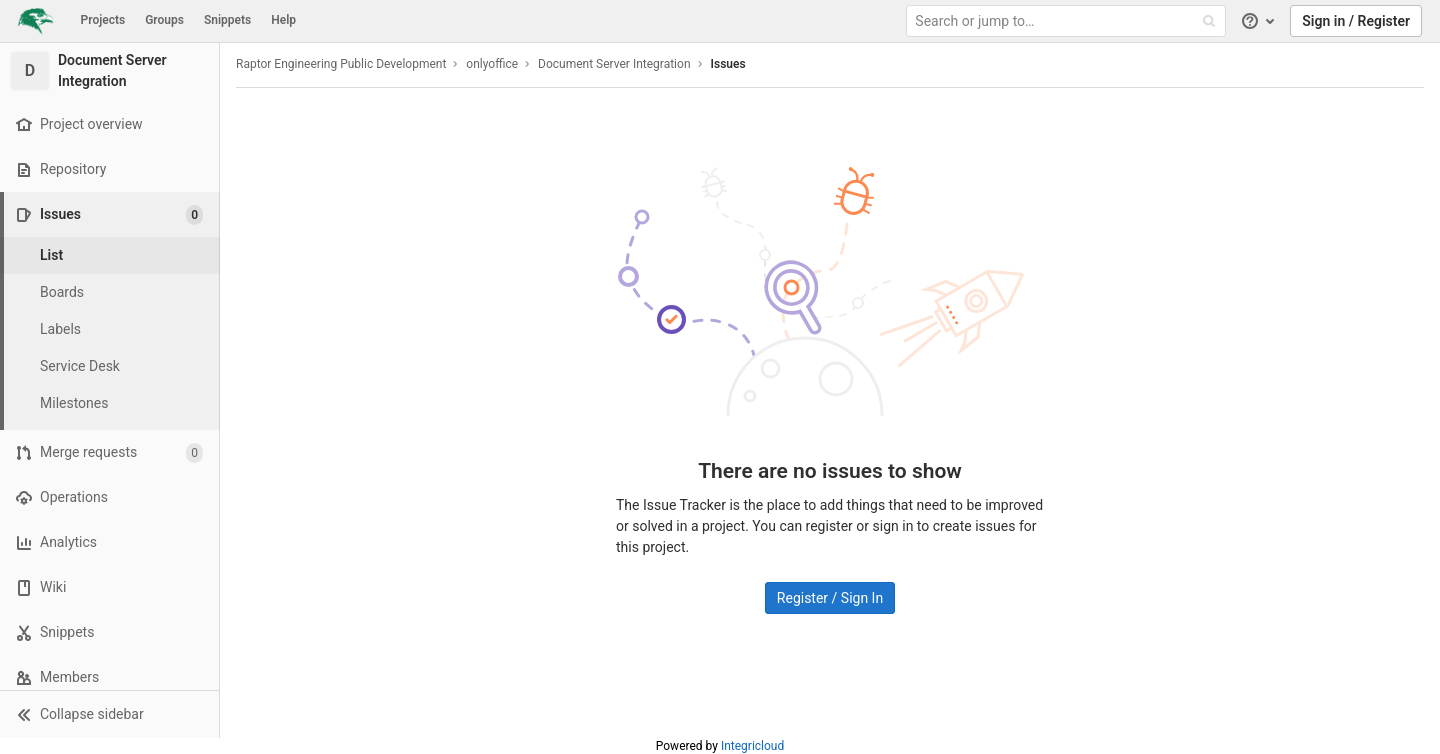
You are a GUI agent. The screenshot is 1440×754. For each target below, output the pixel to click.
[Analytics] (109, 542)
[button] (109, 714)
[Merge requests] (109, 452)
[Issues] (111, 214)
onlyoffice (492, 64)
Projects (103, 20)
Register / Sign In (830, 598)
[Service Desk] (110, 366)
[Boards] (110, 292)
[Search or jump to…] (1068, 21)
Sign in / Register (1356, 21)
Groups (164, 20)
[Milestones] (110, 403)
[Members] (109, 677)
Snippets (227, 20)
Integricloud (752, 746)
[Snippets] (109, 632)
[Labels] (110, 329)
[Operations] (109, 497)
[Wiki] (109, 587)
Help (283, 20)
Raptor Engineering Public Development (341, 64)
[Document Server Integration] (110, 71)
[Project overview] (109, 124)
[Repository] (109, 169)
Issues (728, 64)
